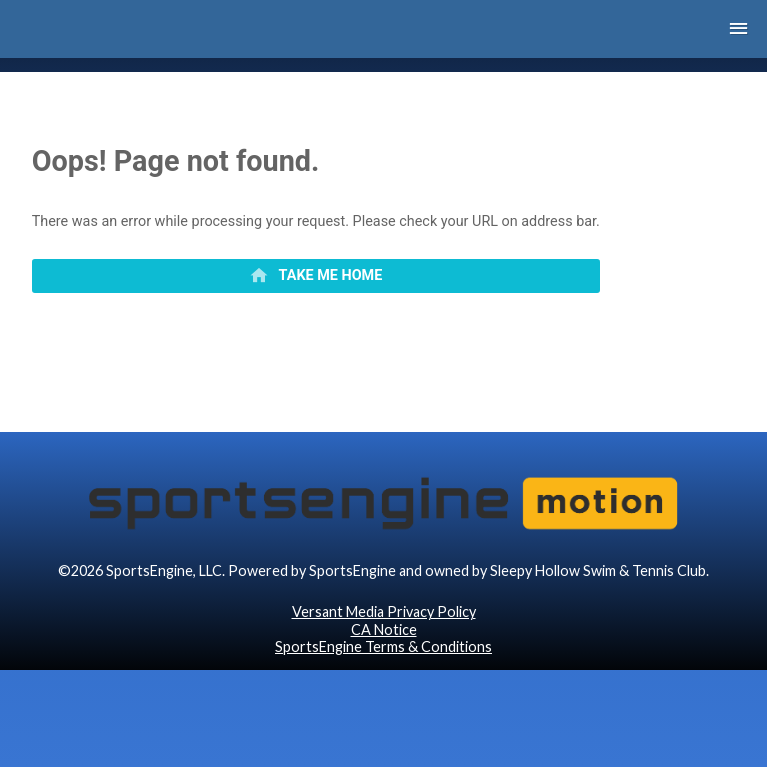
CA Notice (384, 629)
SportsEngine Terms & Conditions (383, 646)
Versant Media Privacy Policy (384, 611)
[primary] (316, 276)
